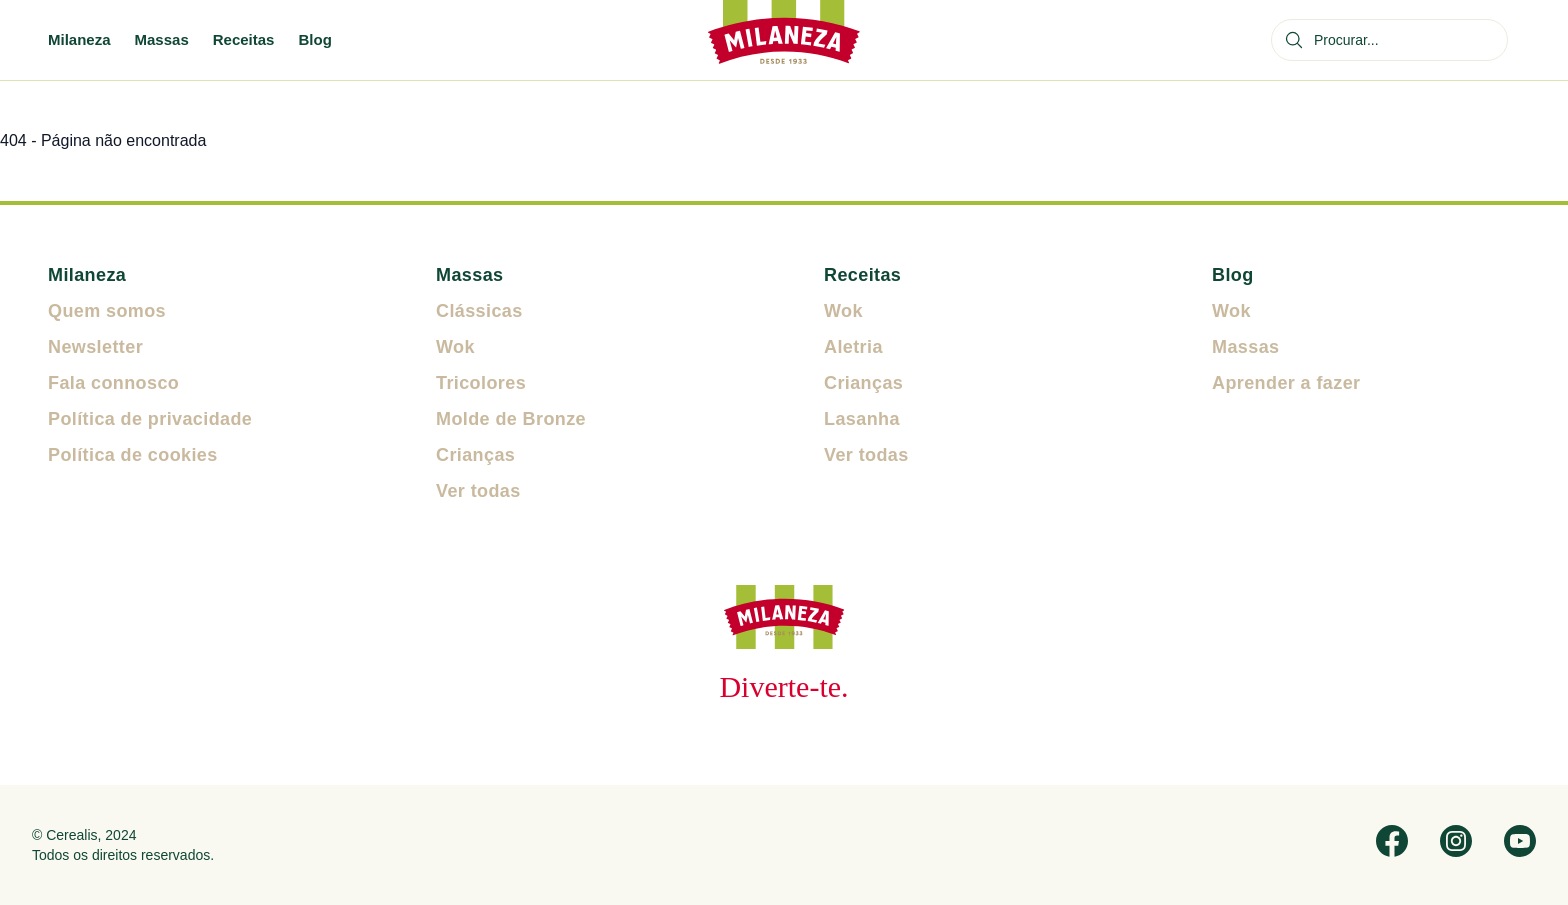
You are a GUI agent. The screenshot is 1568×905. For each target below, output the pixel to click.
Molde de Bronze (511, 419)
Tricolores (481, 383)
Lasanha (862, 419)
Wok (455, 347)
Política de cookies (133, 455)
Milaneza (79, 39)
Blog (314, 39)
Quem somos (107, 311)
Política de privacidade (150, 419)
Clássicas (479, 311)
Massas (162, 39)
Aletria (853, 347)
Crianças (475, 455)
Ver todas (478, 491)
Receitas (244, 39)
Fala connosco (113, 383)
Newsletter (95, 347)
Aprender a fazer (1286, 383)
